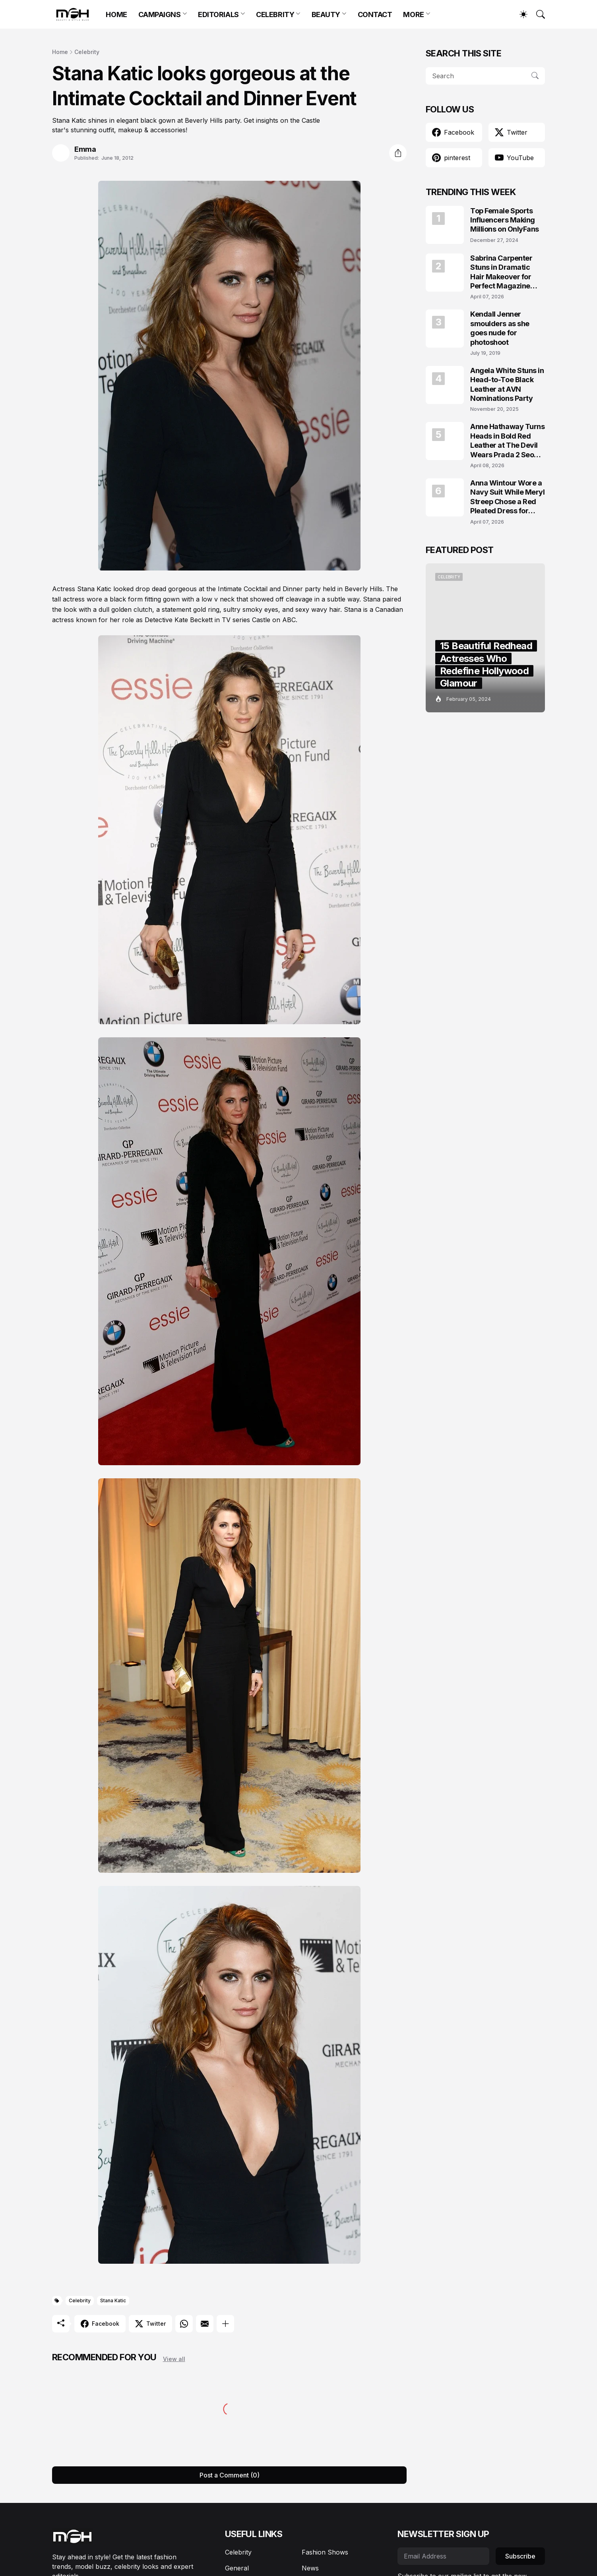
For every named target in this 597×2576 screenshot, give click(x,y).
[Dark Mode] (519, 14)
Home (60, 51)
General (237, 2568)
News (310, 2568)
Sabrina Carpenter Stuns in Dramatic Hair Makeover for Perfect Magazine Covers (501, 272)
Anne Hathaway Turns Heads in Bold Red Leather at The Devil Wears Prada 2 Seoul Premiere (507, 440)
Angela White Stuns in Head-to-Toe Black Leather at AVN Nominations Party (507, 384)
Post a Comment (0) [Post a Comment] (230, 2475)
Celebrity (86, 51)
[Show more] (225, 2323)
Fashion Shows (325, 2552)
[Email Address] (443, 2556)
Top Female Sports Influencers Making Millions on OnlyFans (504, 220)
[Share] (398, 153)
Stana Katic (113, 2300)
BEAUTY (326, 14)
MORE (413, 14)
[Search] (537, 14)
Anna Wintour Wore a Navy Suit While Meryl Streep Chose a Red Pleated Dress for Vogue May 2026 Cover (507, 497)
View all (174, 2359)
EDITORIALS (218, 14)
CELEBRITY (275, 14)
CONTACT (375, 14)
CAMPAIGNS (159, 14)
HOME (116, 14)
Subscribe (520, 2556)
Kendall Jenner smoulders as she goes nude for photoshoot (499, 328)
